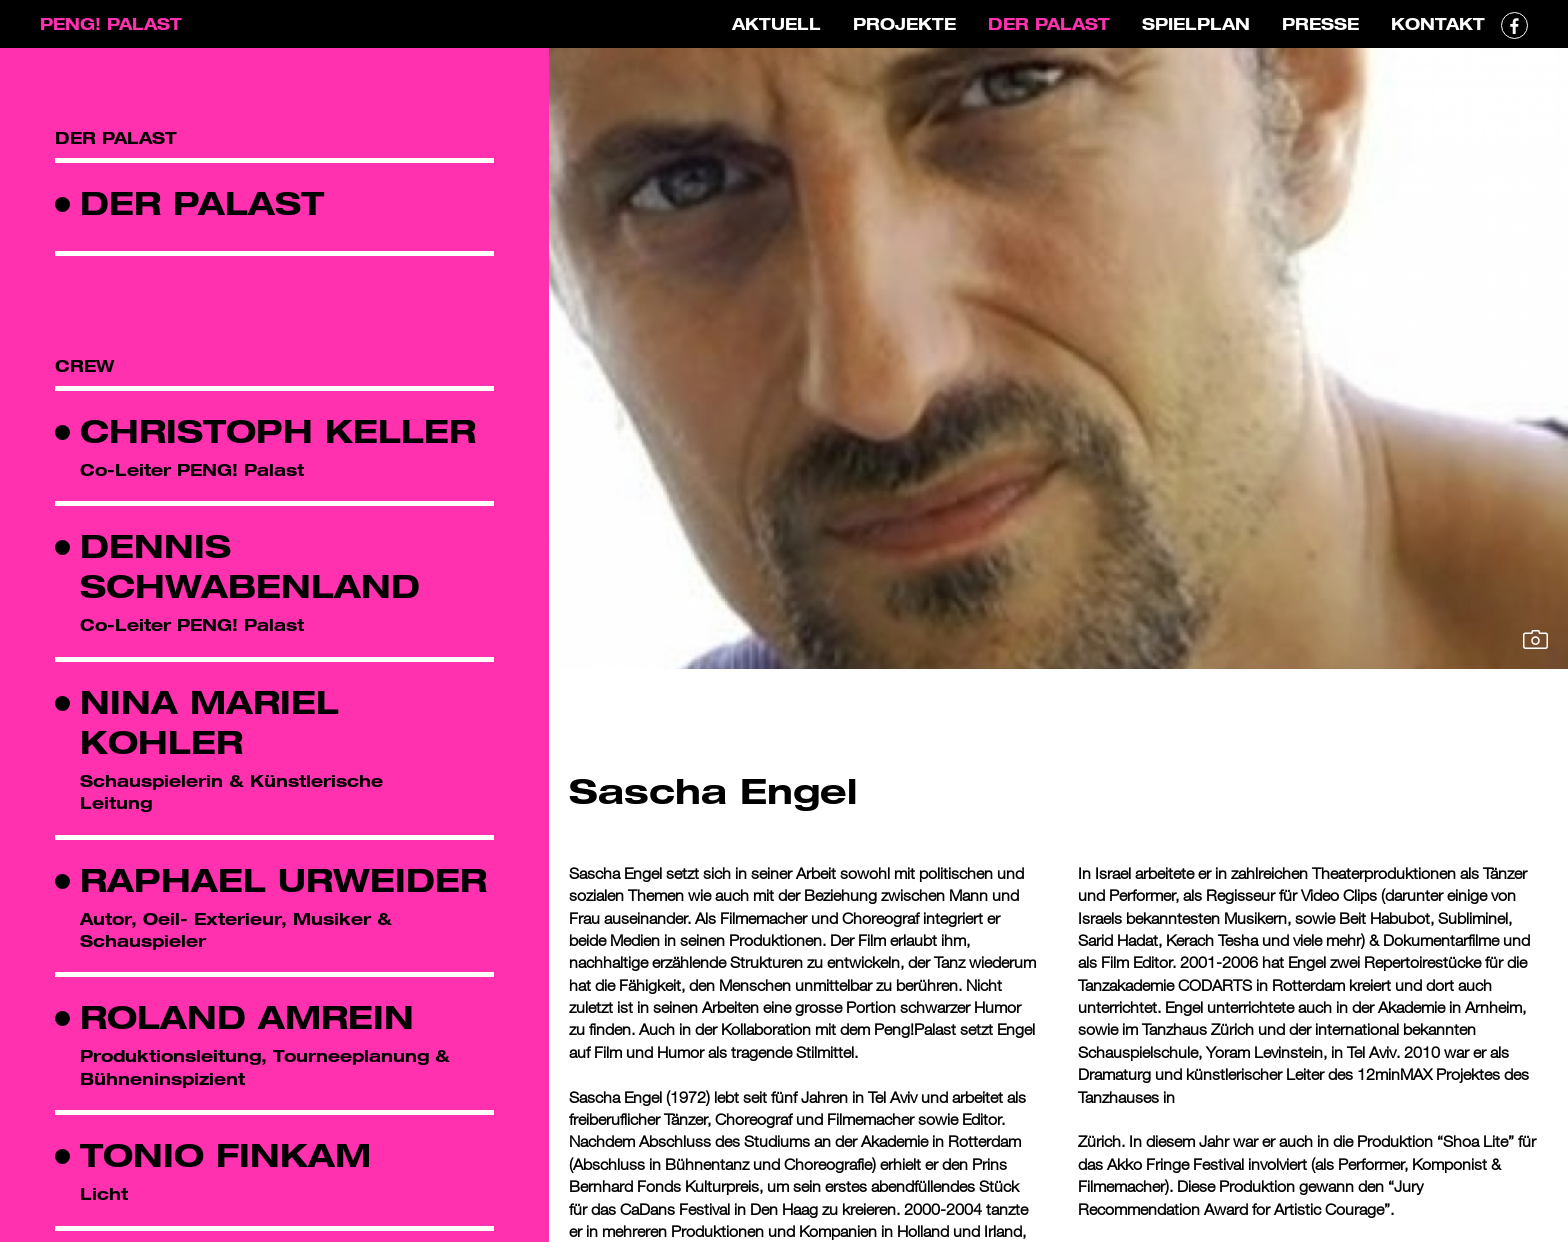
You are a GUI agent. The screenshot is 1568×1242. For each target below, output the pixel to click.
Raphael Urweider (283, 879)
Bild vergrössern (1535, 639)
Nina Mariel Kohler (209, 721)
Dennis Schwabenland (250, 565)
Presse (1320, 23)
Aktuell (776, 23)
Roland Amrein (247, 1016)
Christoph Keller (278, 430)
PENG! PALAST (111, 23)
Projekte (904, 23)
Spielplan (1196, 23)
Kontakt (1438, 23)
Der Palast (1049, 23)
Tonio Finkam (225, 1154)
